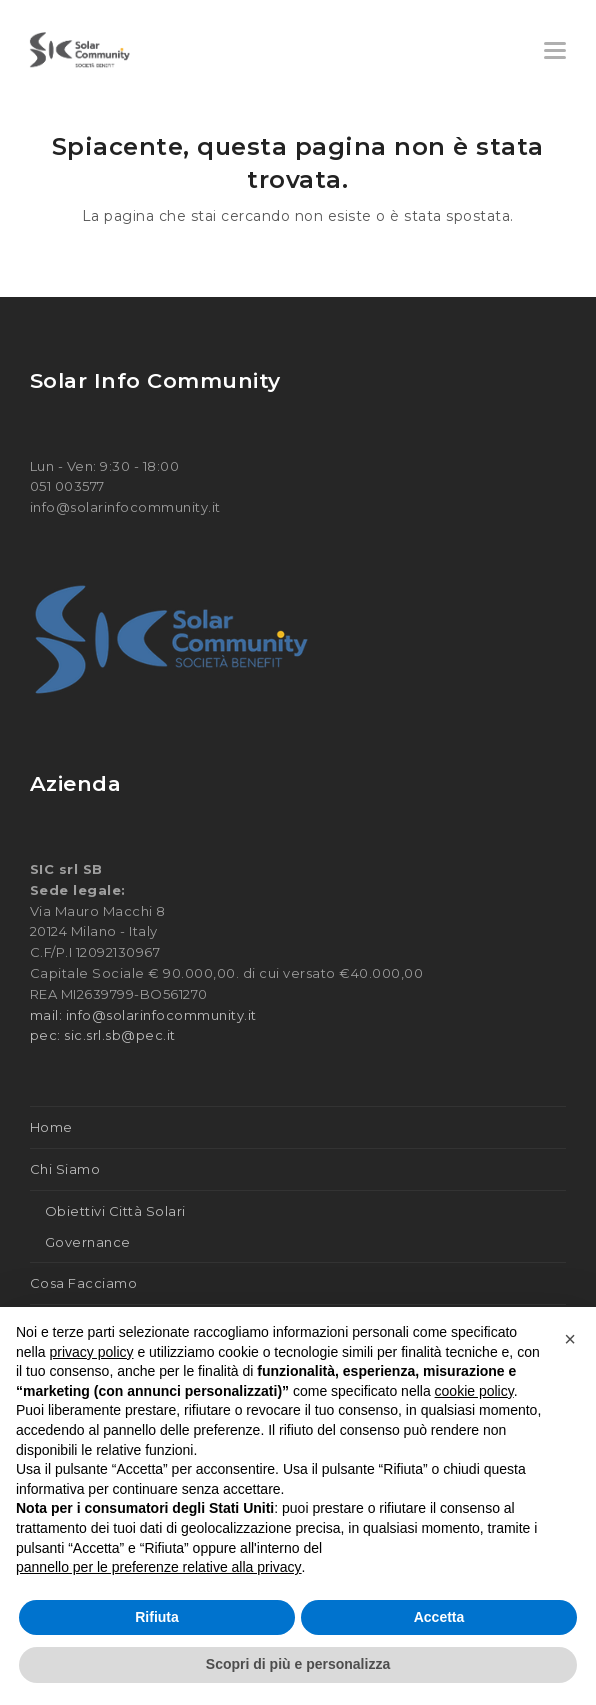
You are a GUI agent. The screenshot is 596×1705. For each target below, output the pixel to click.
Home (51, 1127)
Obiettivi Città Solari (115, 1211)
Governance (88, 1242)
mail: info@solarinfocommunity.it (143, 1015)
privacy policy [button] (91, 1352)
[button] (555, 50)
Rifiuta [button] (157, 1617)
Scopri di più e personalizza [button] (298, 1664)
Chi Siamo (65, 1169)
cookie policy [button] (474, 1391)
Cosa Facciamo (84, 1283)
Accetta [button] (439, 1617)
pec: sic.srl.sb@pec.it (103, 1035)
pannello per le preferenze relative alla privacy (159, 1567)
